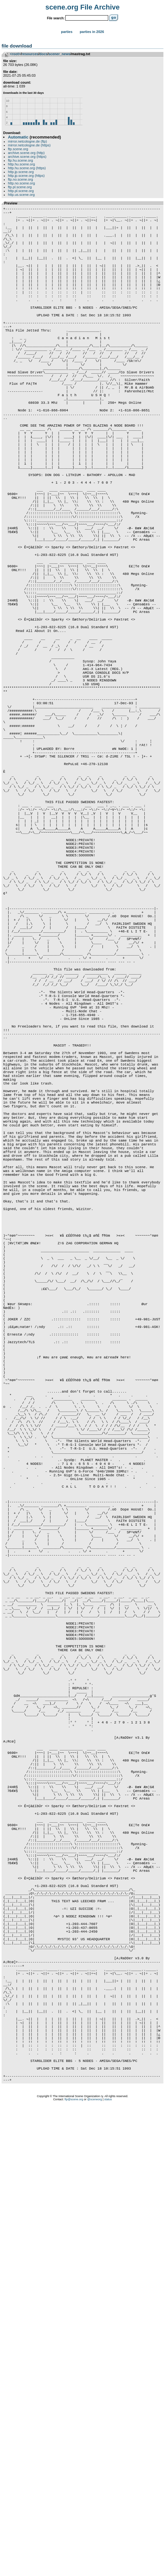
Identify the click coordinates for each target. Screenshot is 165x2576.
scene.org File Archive (82, 7)
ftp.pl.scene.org (20, 187)
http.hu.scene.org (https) (27, 168)
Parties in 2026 (92, 32)
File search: (56, 18)
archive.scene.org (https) (27, 156)
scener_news (59, 54)
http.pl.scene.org (21, 191)
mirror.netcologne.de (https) (29, 145)
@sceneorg (94, 2568)
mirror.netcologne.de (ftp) (27, 141)
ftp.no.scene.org (20, 179)
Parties (66, 32)
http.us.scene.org (21, 194)
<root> (15, 54)
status (108, 2568)
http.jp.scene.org (21, 172)
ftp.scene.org (18, 149)
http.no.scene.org (21, 183)
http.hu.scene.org (21, 164)
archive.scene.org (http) (26, 153)
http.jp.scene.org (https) (26, 175)
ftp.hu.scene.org (20, 160)
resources (30, 54)
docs (43, 54)
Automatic (18, 137)
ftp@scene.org (73, 2568)
